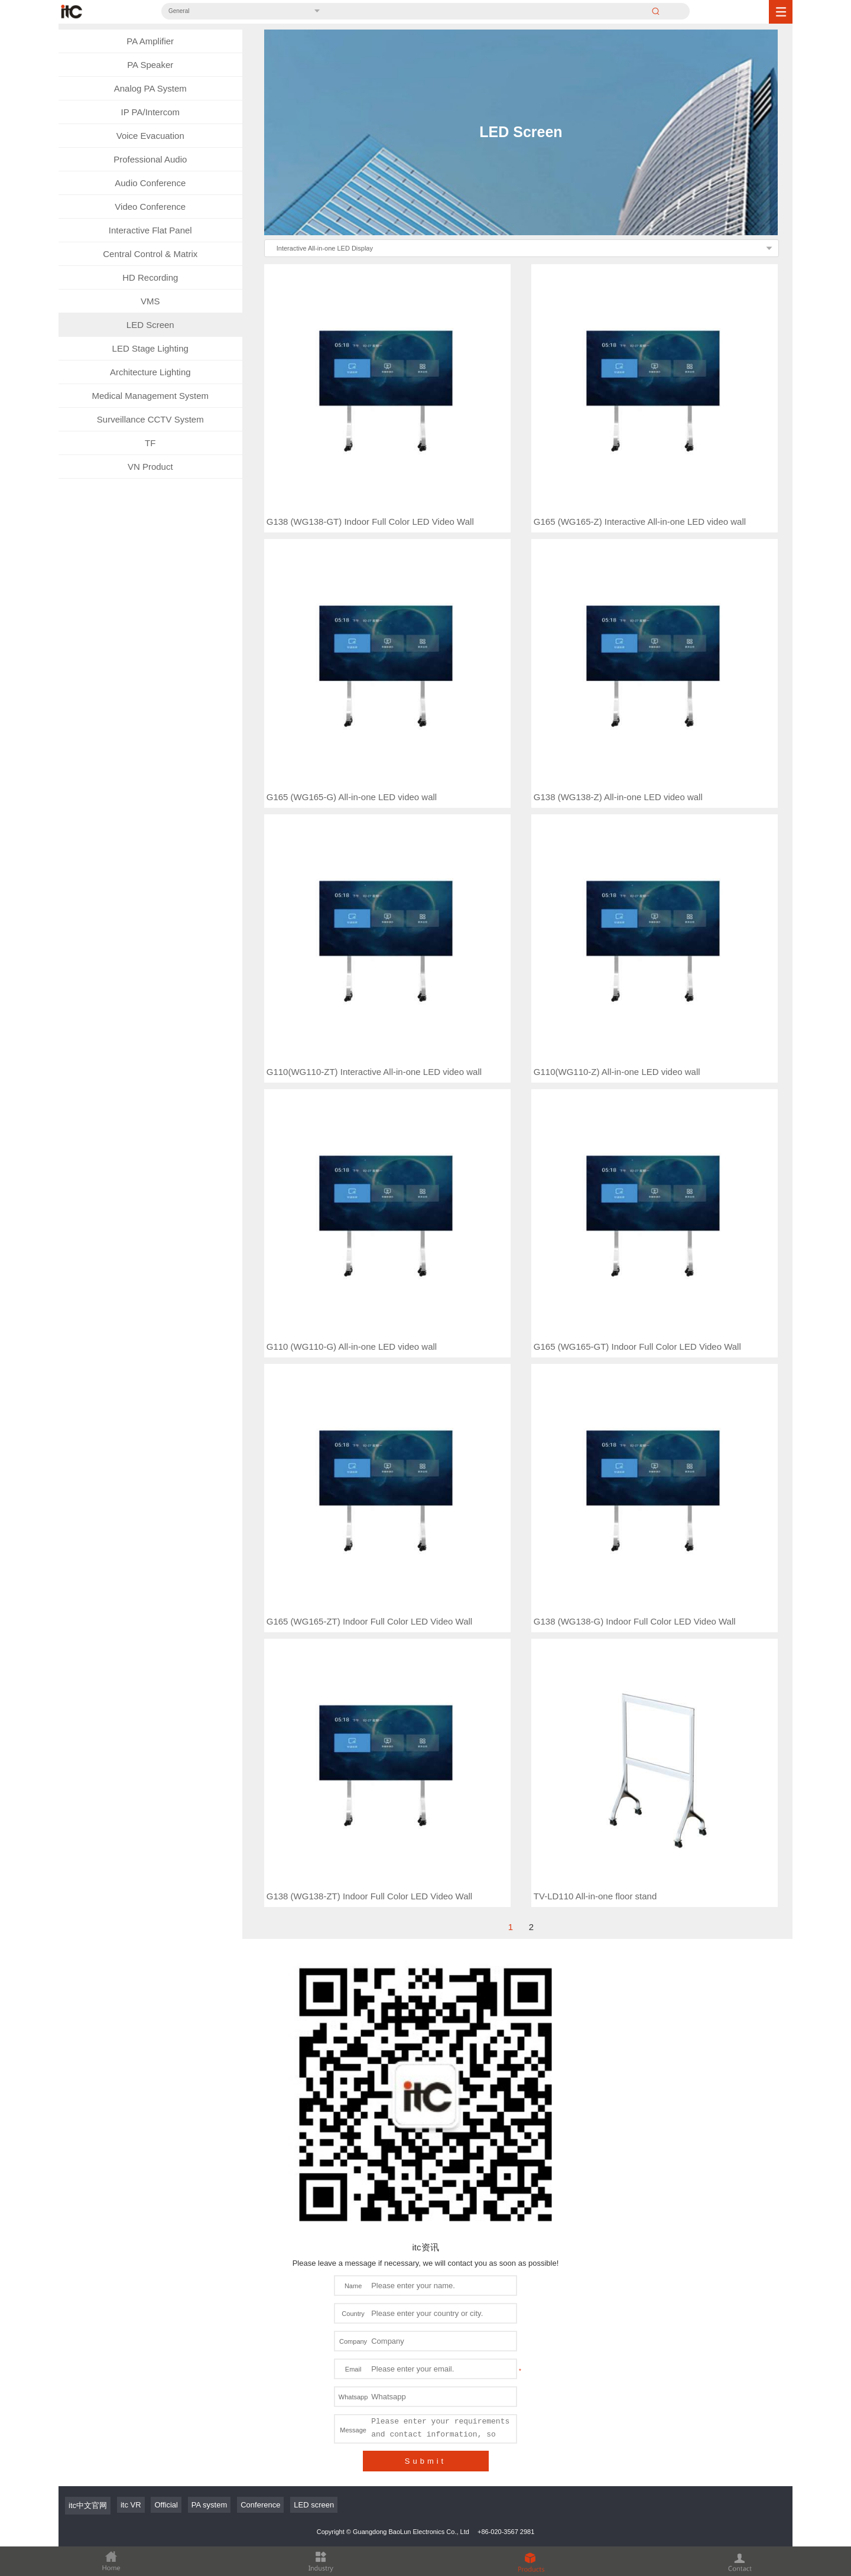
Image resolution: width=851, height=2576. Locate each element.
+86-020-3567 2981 (506, 2206)
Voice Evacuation (150, 136)
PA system (209, 2179)
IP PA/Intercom (150, 112)
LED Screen (150, 325)
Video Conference (150, 207)
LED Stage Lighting (150, 348)
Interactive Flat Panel (150, 230)
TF (150, 443)
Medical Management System (150, 396)
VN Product (150, 467)
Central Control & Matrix (150, 254)
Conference (260, 2179)
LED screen (314, 2179)
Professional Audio (150, 159)
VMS (150, 301)
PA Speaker (150, 65)
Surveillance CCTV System (150, 419)
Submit (425, 2136)
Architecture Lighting (150, 372)
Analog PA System (150, 88)
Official (166, 2179)
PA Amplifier (150, 41)
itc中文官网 (88, 2180)
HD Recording (150, 277)
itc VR (131, 2179)
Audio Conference (150, 183)
